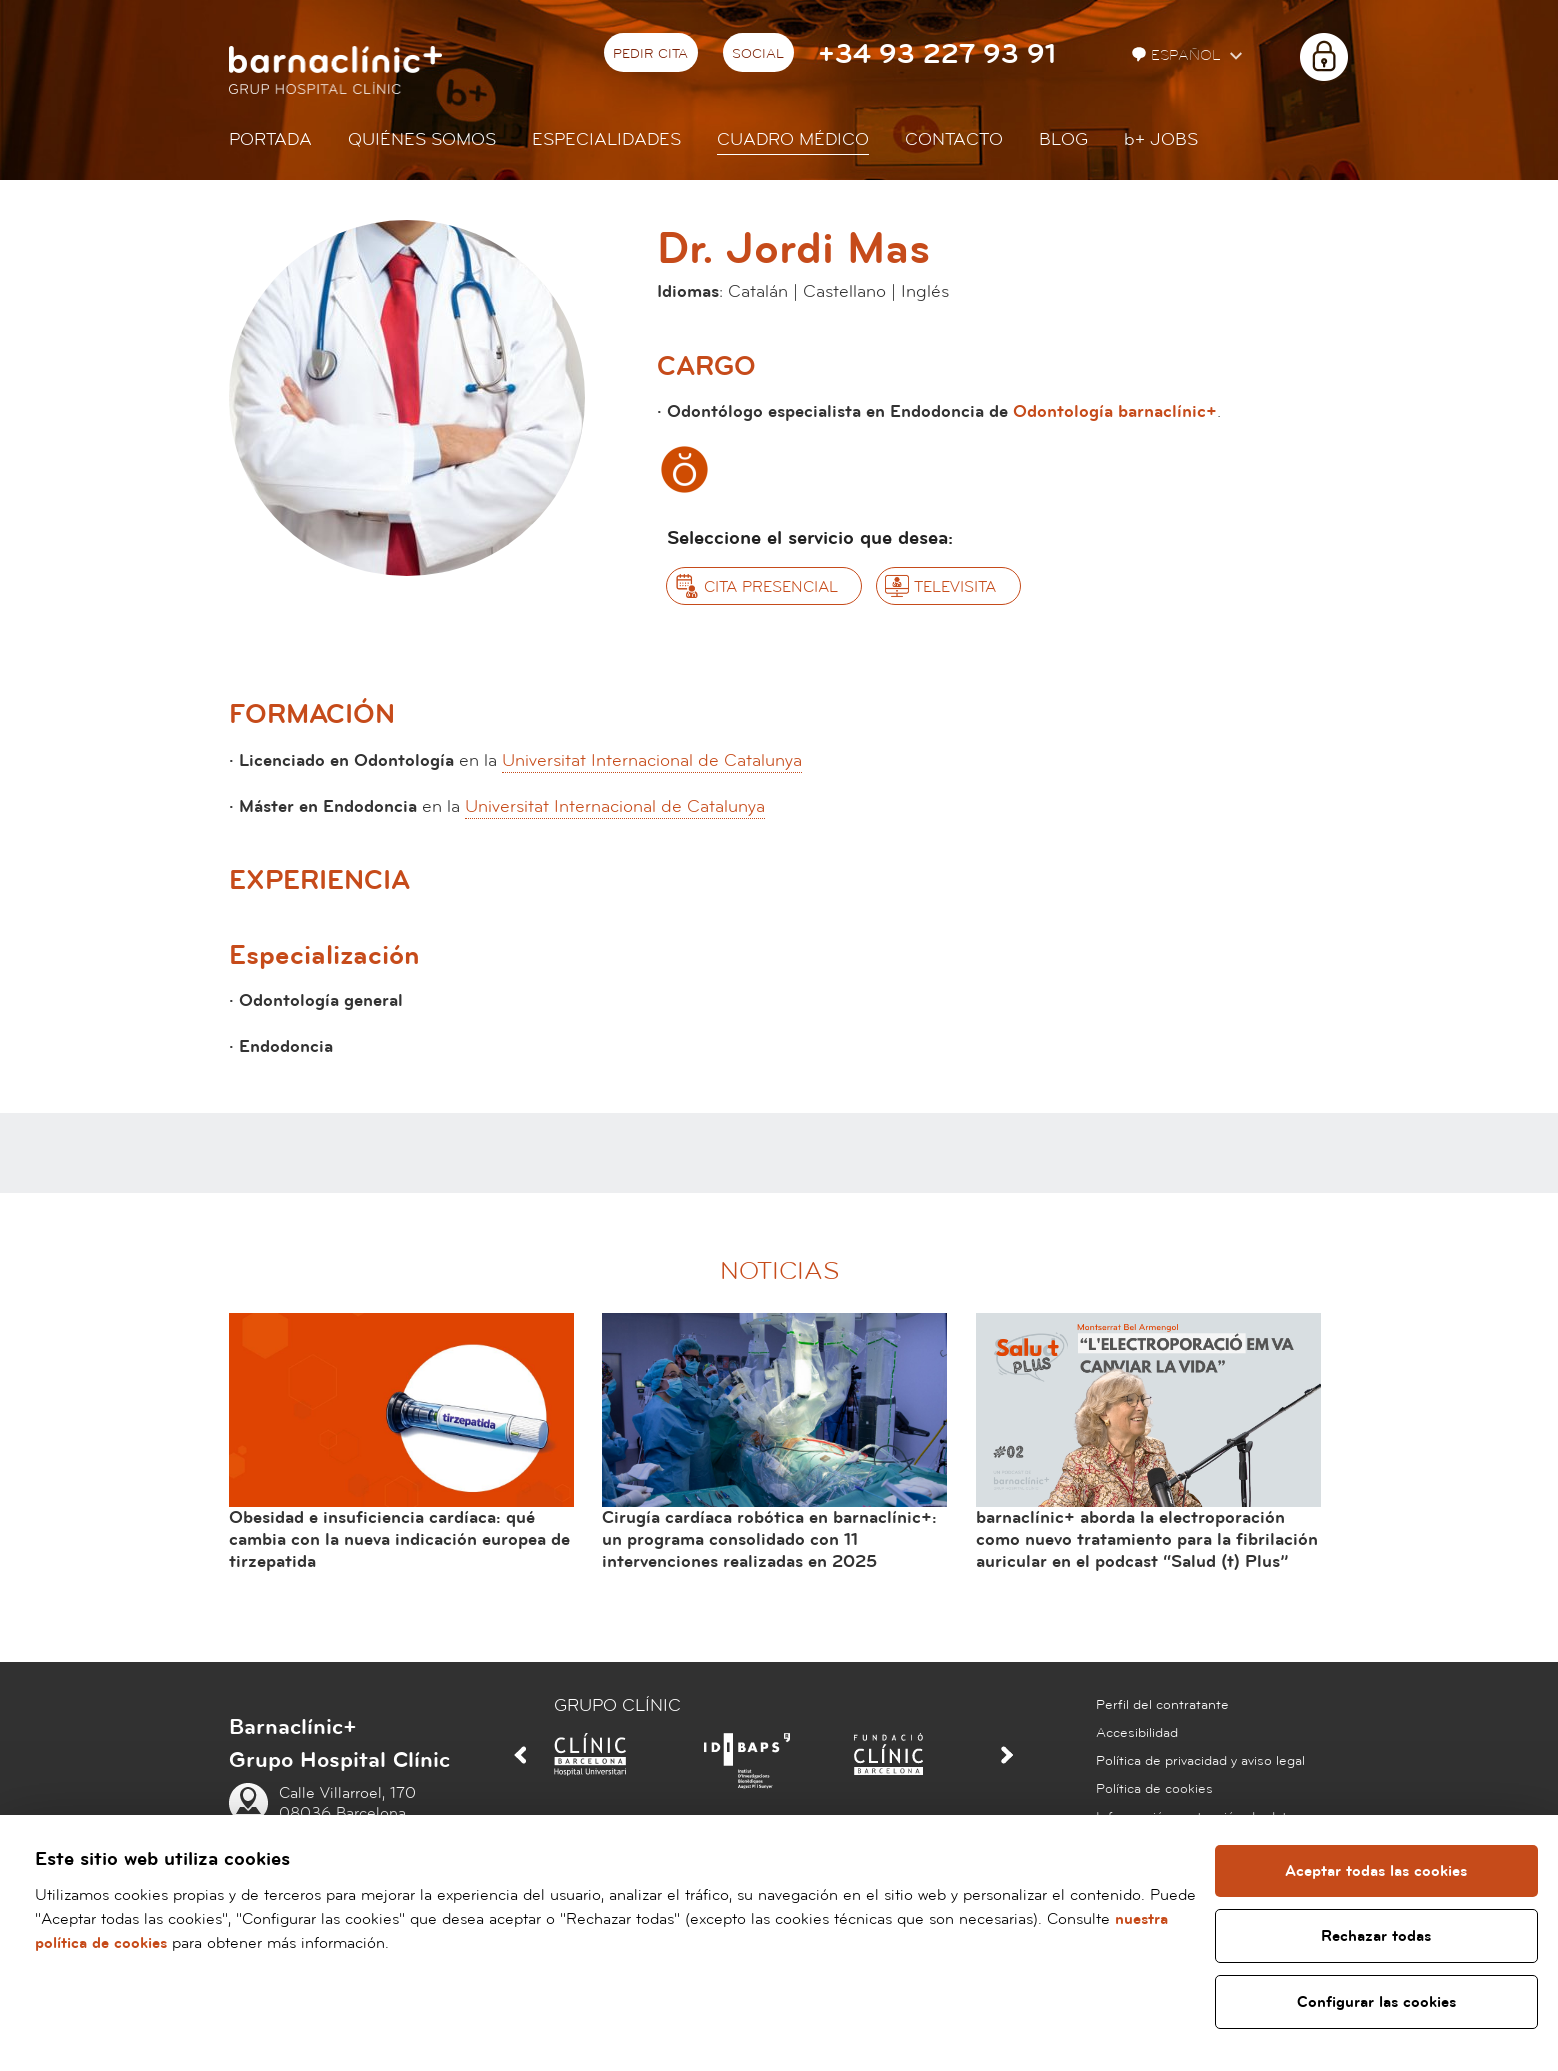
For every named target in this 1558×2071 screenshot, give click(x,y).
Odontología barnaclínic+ (1115, 411)
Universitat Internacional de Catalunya (652, 760)
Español (1178, 55)
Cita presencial (771, 587)
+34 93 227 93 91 (937, 54)
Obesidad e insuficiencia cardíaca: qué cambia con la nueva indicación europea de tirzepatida (399, 1539)
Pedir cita (650, 54)
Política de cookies (1154, 1789)
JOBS (1161, 139)
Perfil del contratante (1162, 1705)
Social (758, 54)
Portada (270, 139)
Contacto (954, 139)
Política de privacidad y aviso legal (1200, 1761)
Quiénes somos (422, 139)
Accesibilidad (1137, 1733)
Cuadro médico (793, 139)
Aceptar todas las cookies (1376, 1871)
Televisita (955, 587)
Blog (1063, 139)
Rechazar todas (1376, 1936)
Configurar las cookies (1376, 2002)
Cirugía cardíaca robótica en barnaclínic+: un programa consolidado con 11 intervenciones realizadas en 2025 (769, 1539)
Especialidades (606, 139)
